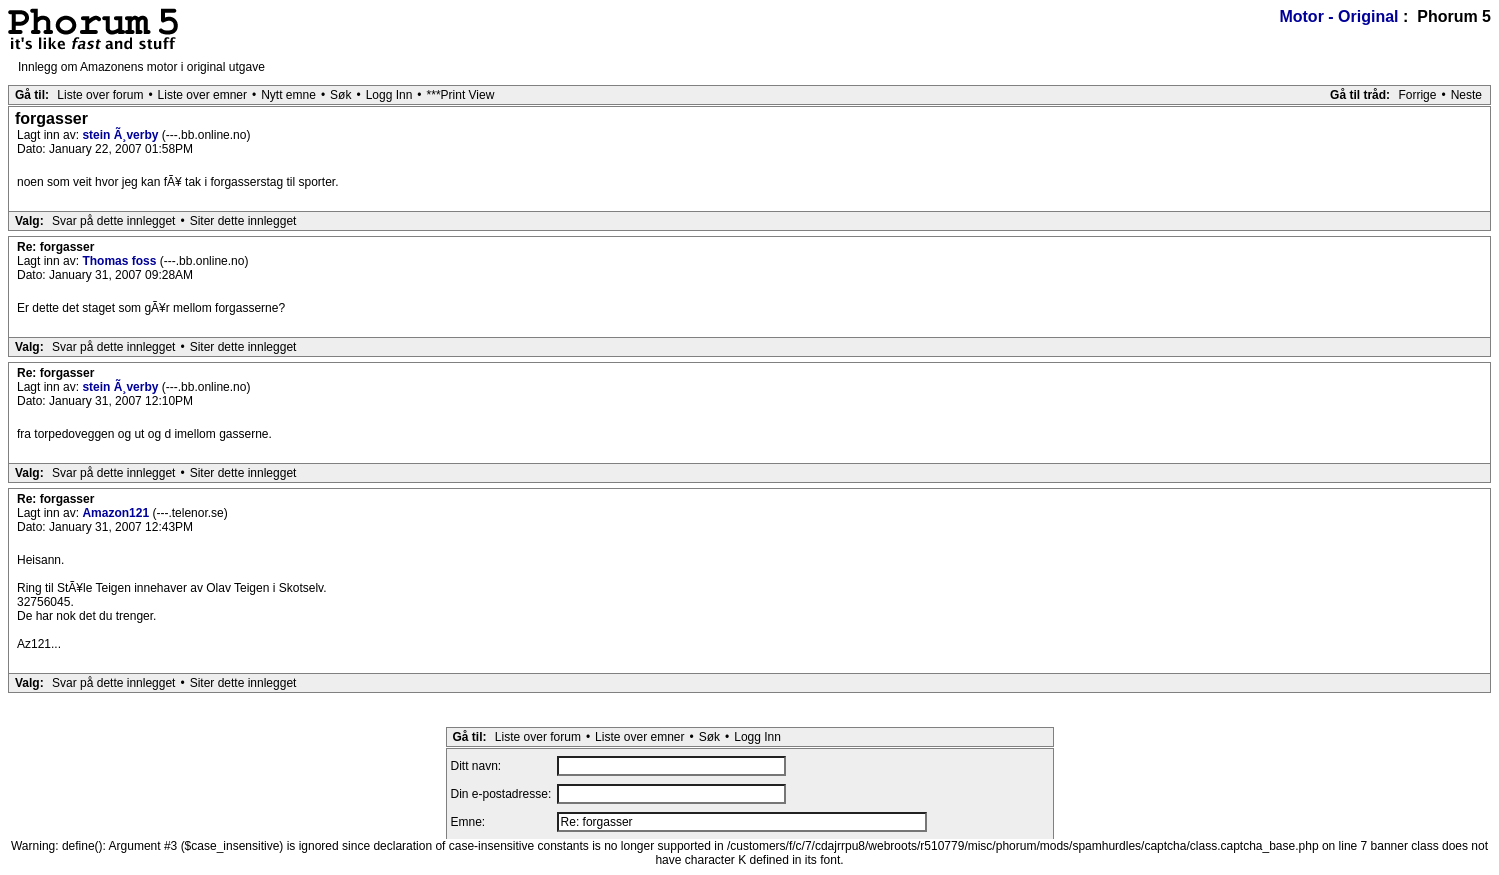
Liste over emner (202, 95)
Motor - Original (1338, 16)
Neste (1466, 95)
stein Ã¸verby (121, 135)
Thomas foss (120, 261)
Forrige (1417, 95)
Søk (340, 95)
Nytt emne (288, 95)
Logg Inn (389, 95)
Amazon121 (117, 513)
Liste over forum (100, 95)
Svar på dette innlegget (113, 221)
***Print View (461, 95)
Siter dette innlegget (243, 221)
